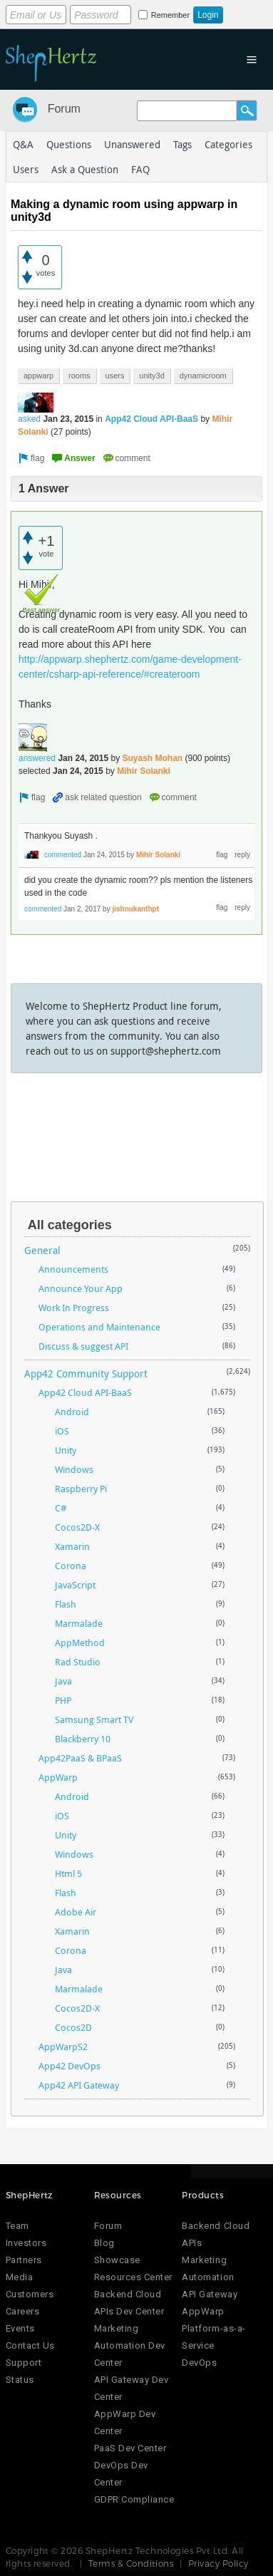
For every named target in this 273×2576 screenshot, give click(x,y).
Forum (64, 109)
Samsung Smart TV (94, 1719)
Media (20, 2277)
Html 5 (68, 1873)
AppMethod (80, 1642)
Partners (24, 2260)
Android (72, 1411)
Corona (70, 1565)
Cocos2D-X (77, 1527)
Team (17, 2225)
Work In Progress (73, 1307)
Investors (26, 2243)
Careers (23, 2311)
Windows (74, 1469)
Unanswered (132, 144)
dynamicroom (203, 375)
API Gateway (209, 2294)
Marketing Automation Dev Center (129, 2345)
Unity (65, 1450)
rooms (79, 375)
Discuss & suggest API (83, 1346)
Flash (65, 1604)
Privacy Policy (218, 2563)
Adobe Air (75, 1911)
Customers (30, 2294)
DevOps (199, 2362)
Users (25, 169)
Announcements (73, 1269)
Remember (170, 15)
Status (20, 2379)
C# (60, 1507)
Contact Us (30, 2345)
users (115, 375)
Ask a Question (84, 169)
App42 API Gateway (78, 2085)
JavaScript (75, 1584)
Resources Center (133, 2277)
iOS (62, 1430)
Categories (228, 144)
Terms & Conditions (131, 2563)
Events (20, 2328)
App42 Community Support (86, 1373)
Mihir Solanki (143, 771)
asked (29, 419)
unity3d (151, 375)
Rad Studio (78, 1661)
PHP (63, 1700)
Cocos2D (73, 2027)
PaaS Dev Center (130, 2448)
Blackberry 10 (82, 1738)
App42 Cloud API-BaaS (151, 419)
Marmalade (79, 1623)
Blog (104, 2243)
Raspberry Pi (81, 1488)
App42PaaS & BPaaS (80, 1758)
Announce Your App (80, 1288)
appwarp (38, 375)
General (42, 1250)
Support (24, 2362)
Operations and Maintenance (99, 1326)
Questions (68, 144)
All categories (70, 1225)
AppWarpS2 (63, 2046)
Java (63, 1681)
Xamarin (72, 1546)
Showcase (117, 2260)
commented (62, 855)
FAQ (140, 169)
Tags (182, 144)
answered (37, 758)
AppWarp (58, 1777)
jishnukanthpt (135, 909)
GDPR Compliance (134, 2499)
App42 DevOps (69, 2065)
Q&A (23, 144)
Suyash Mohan (152, 758)
